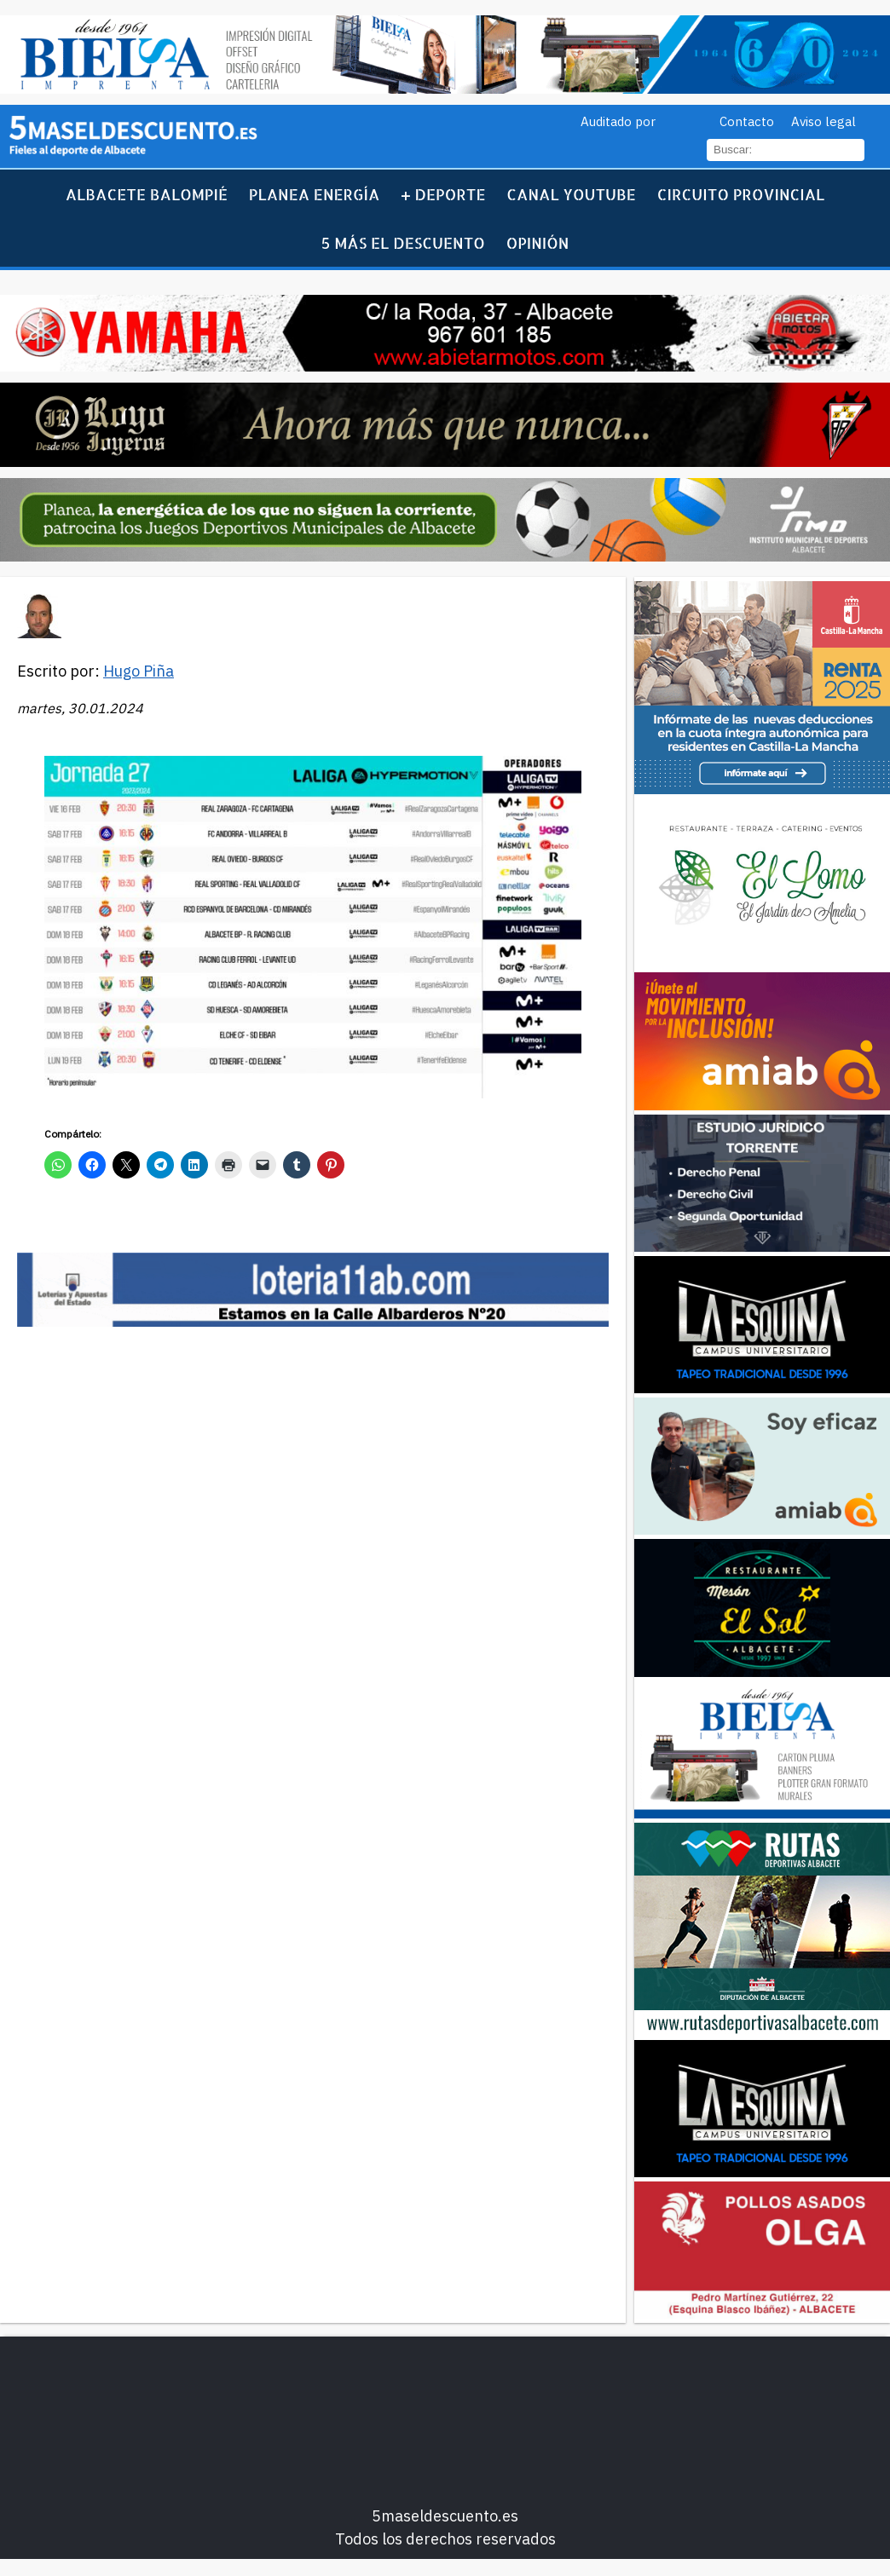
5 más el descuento (403, 242)
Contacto (747, 121)
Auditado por (618, 121)
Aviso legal (823, 121)
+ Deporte (443, 194)
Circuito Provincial (741, 194)
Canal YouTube (571, 194)
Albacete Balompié (147, 194)
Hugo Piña (138, 671)
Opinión (537, 242)
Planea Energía (314, 194)
